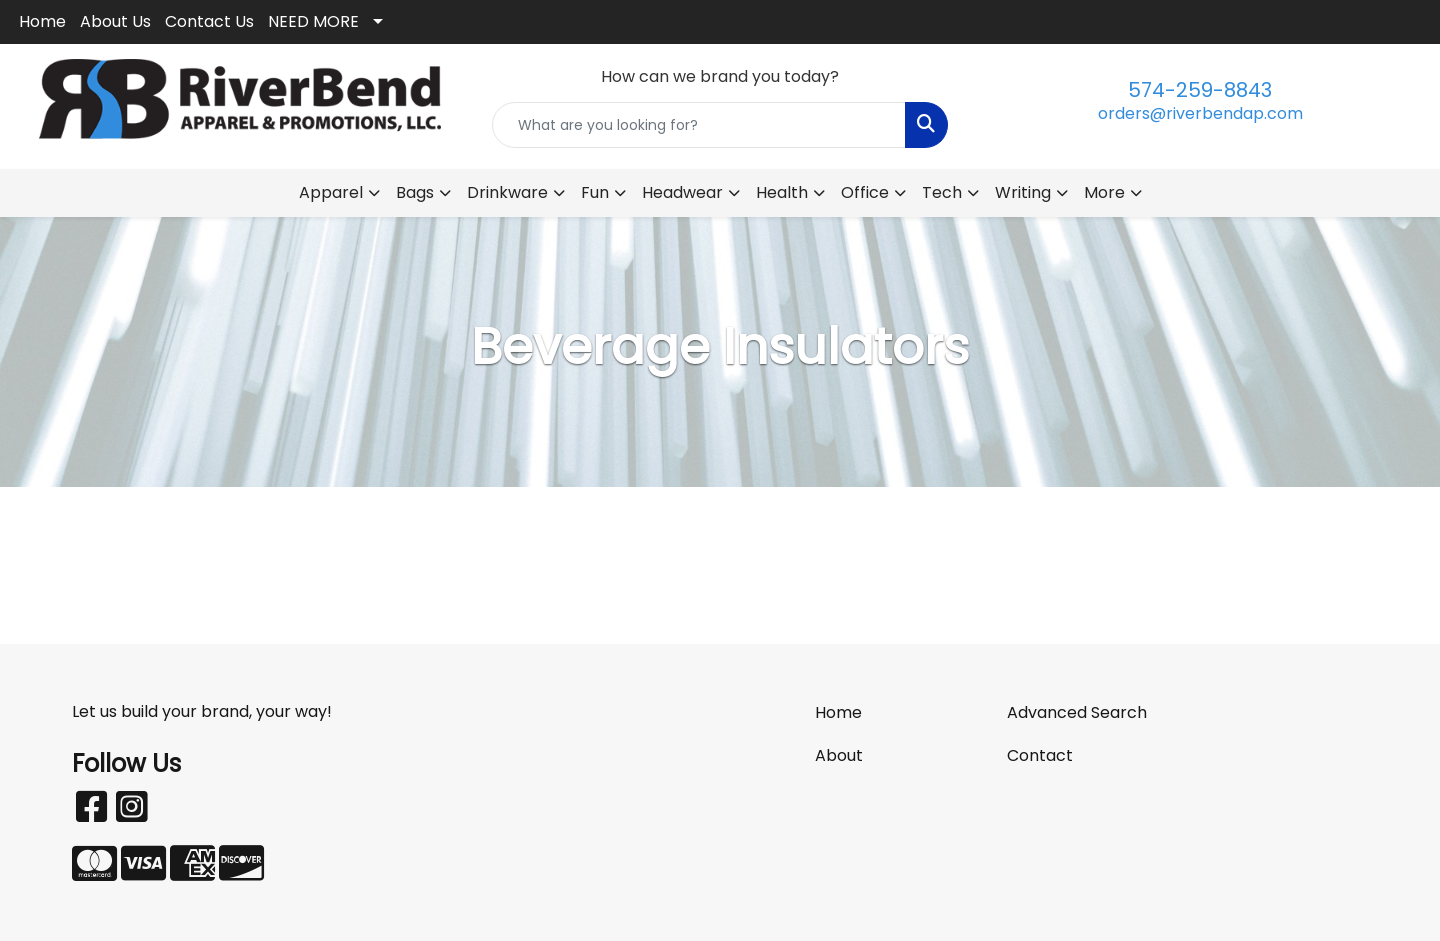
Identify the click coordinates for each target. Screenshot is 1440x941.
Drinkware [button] (507, 192)
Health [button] (782, 192)
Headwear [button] (682, 192)
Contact (1040, 755)
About (839, 755)
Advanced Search (1077, 712)
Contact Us (209, 21)
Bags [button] (415, 192)
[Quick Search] (699, 125)
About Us (115, 21)
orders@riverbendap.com (1200, 113)
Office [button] (865, 192)
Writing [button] (1023, 192)
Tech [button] (942, 192)
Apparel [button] (331, 192)
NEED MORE (313, 21)
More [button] (1104, 192)
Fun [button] (595, 192)
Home (42, 21)
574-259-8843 (1200, 90)
